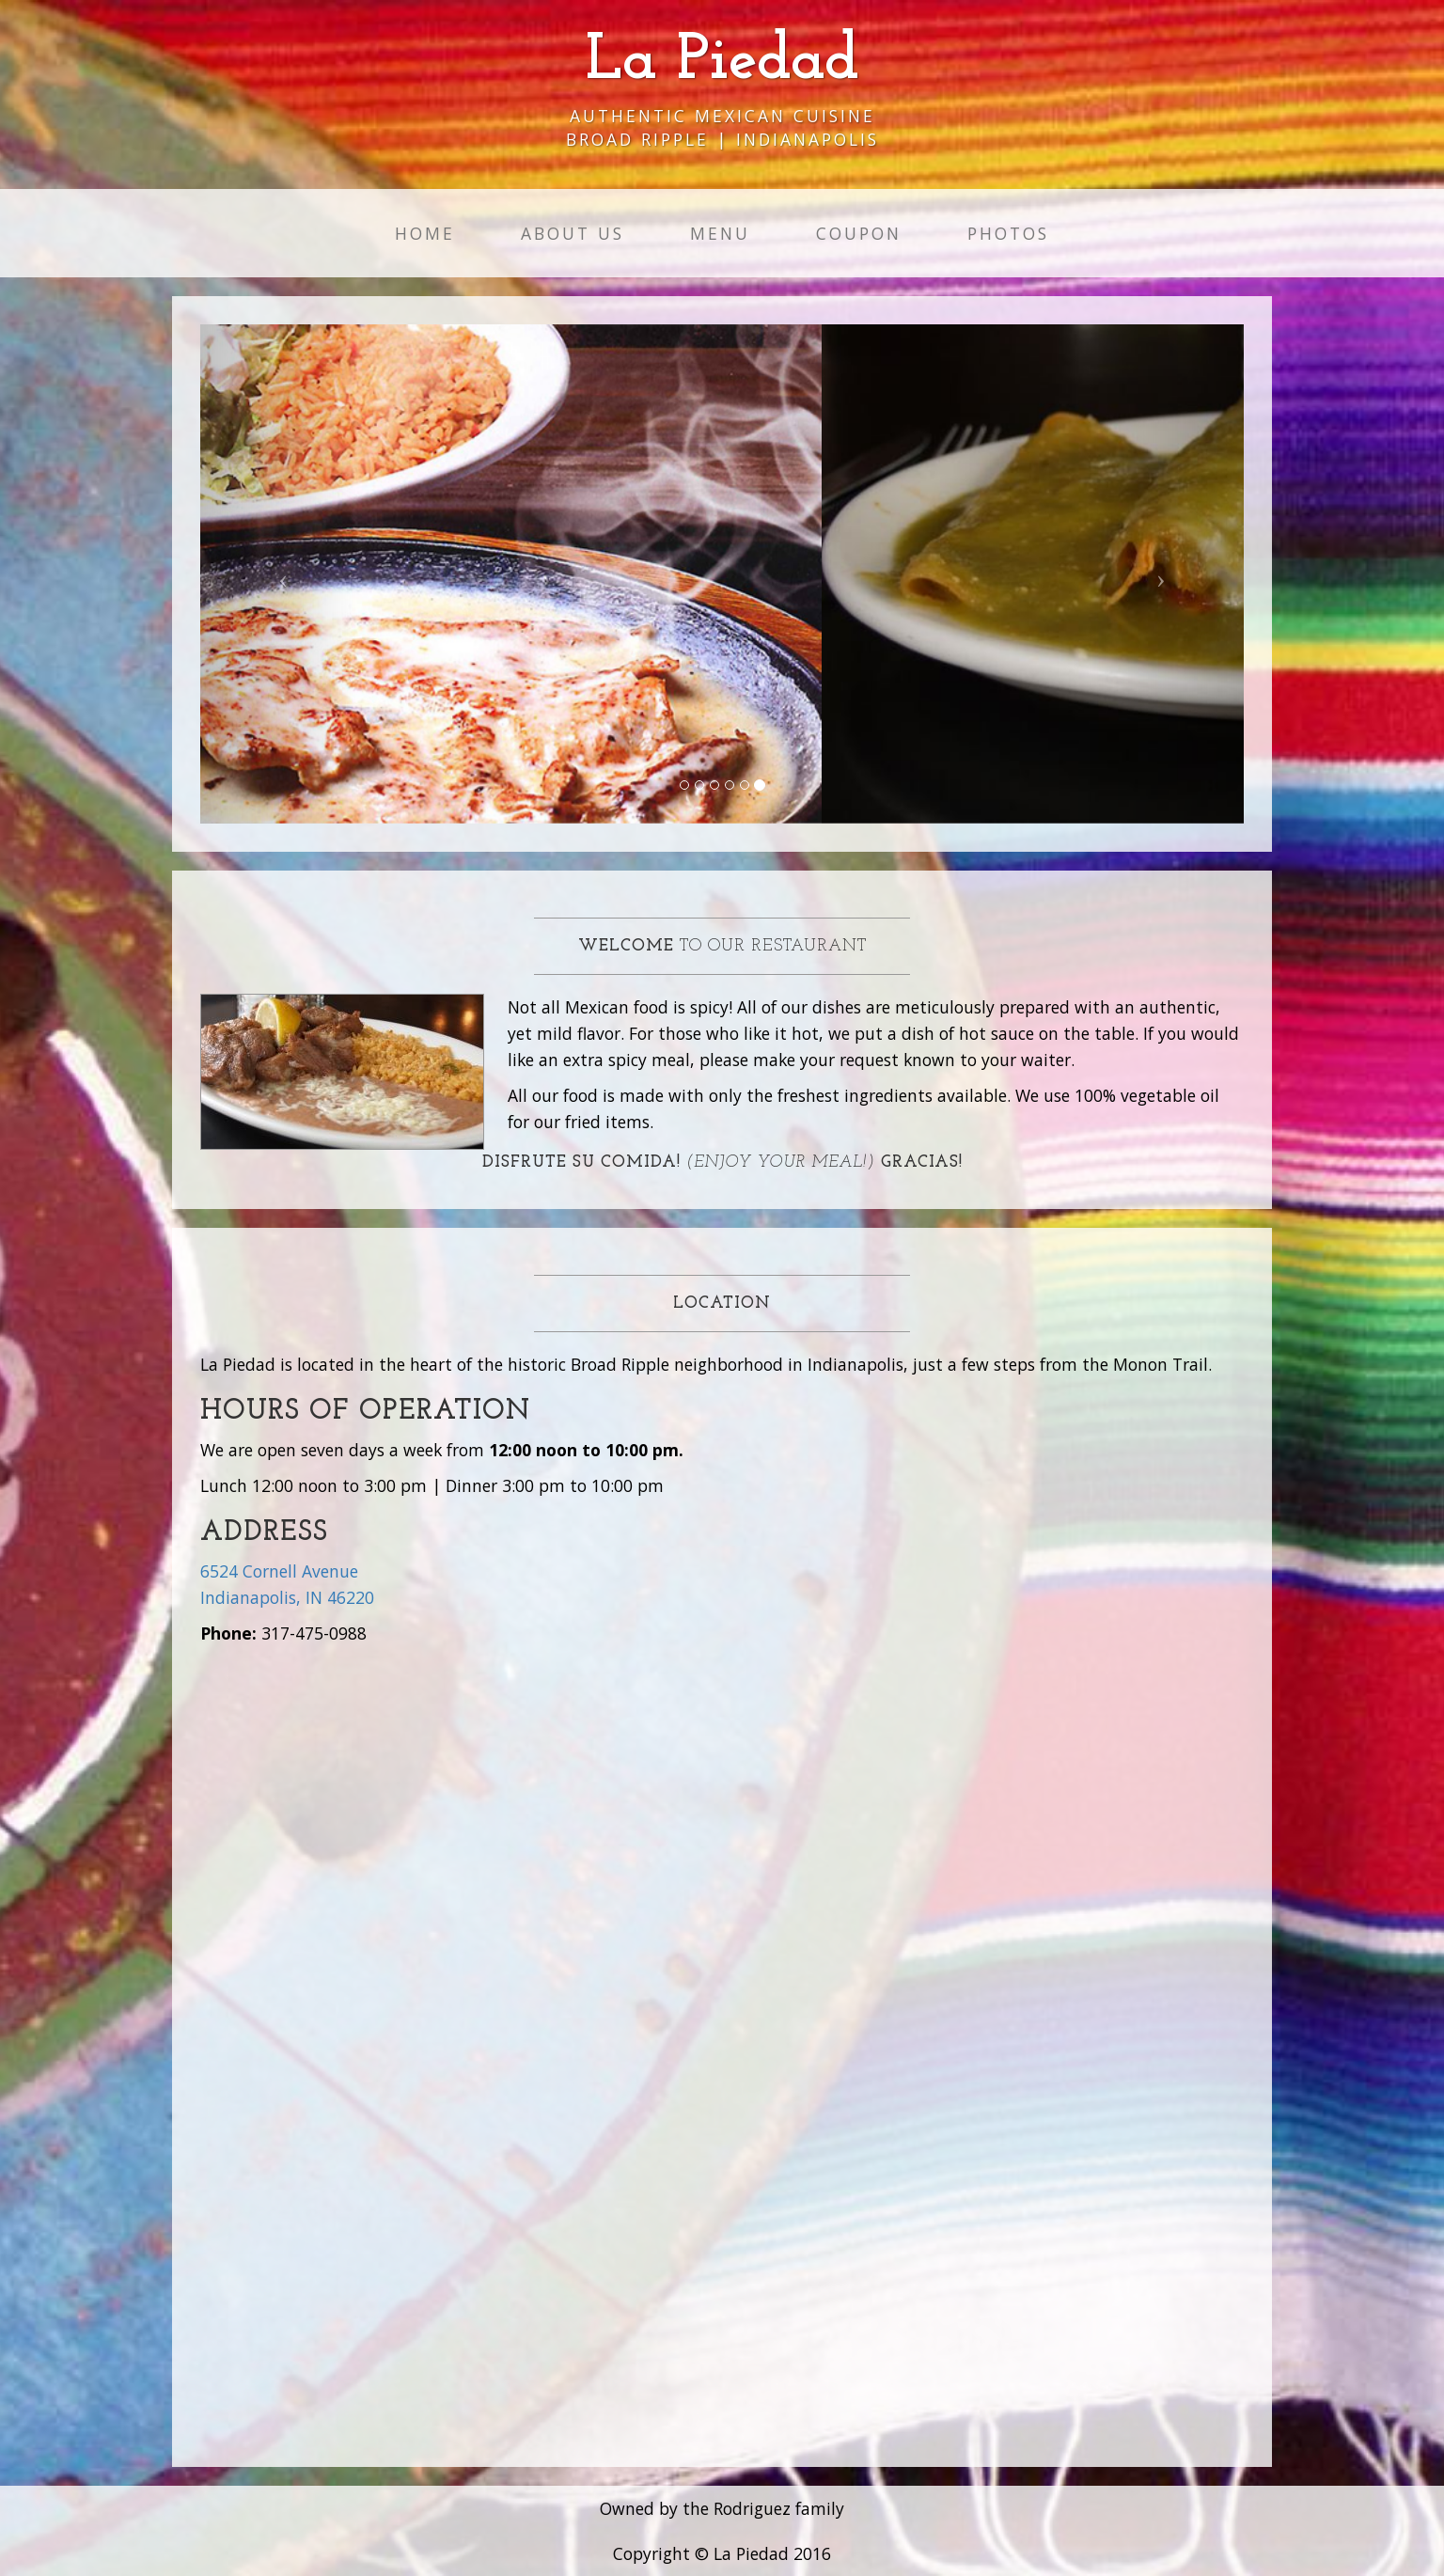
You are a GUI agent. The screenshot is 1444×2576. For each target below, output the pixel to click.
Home (425, 233)
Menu (720, 233)
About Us (572, 233)
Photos (1008, 233)
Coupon (859, 233)
